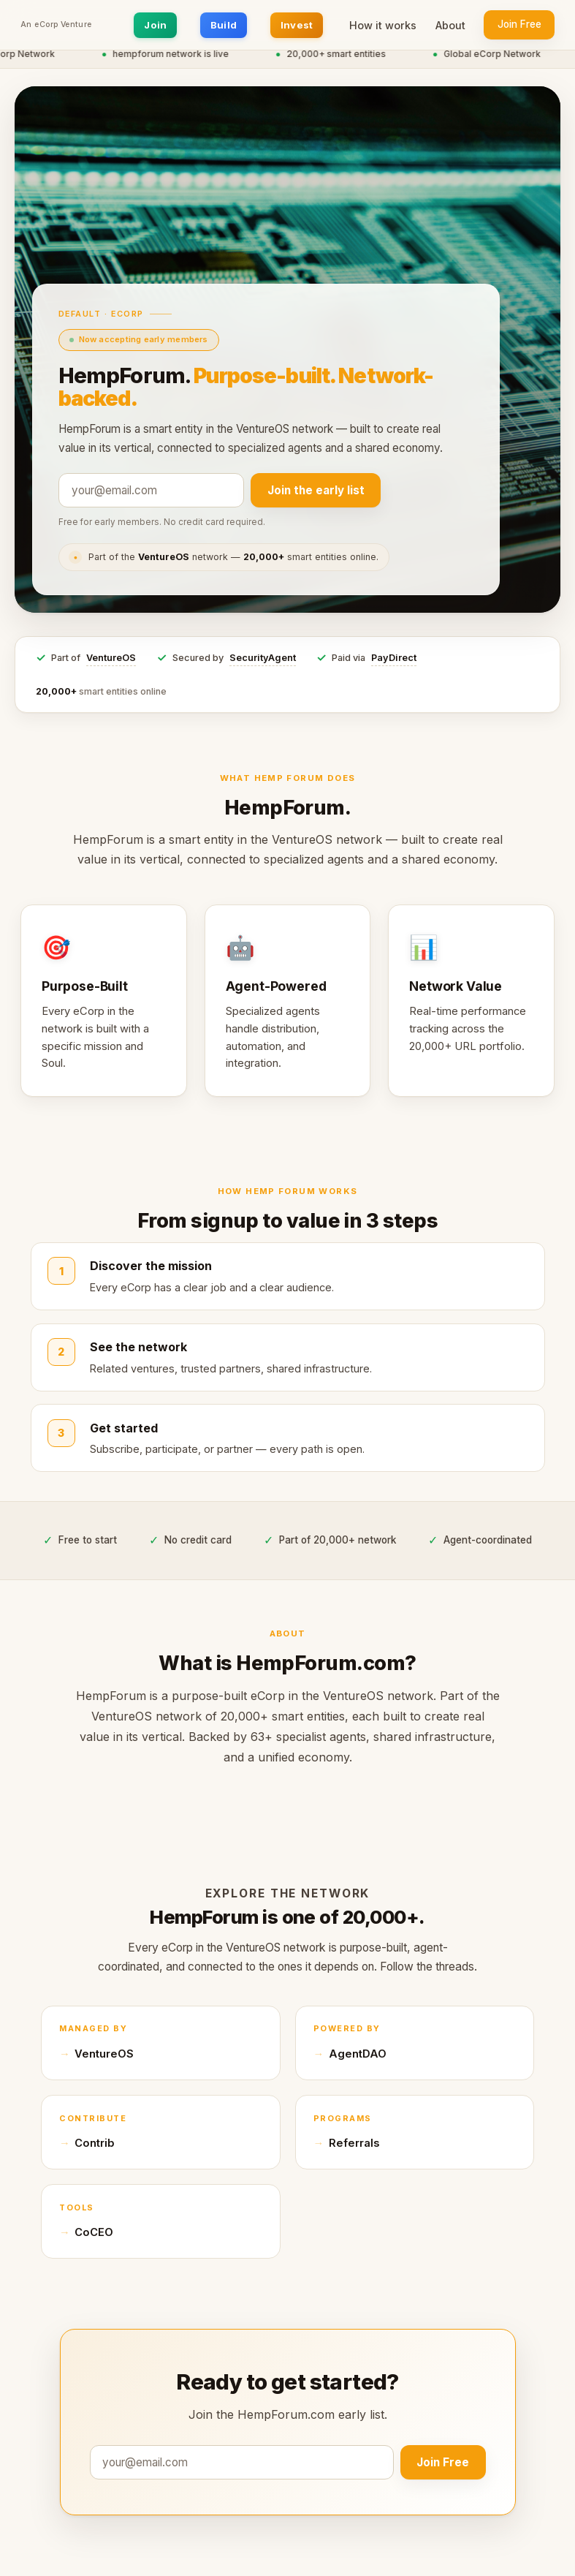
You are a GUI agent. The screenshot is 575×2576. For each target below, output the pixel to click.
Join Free (519, 24)
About (450, 25)
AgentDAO (357, 2054)
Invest (297, 25)
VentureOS (111, 657)
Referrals (354, 2143)
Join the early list (316, 490)
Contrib (95, 2143)
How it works (382, 25)
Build (223, 25)
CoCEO (94, 2232)
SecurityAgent (262, 657)
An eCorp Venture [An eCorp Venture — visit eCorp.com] (56, 24)
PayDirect (393, 657)
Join (155, 25)
